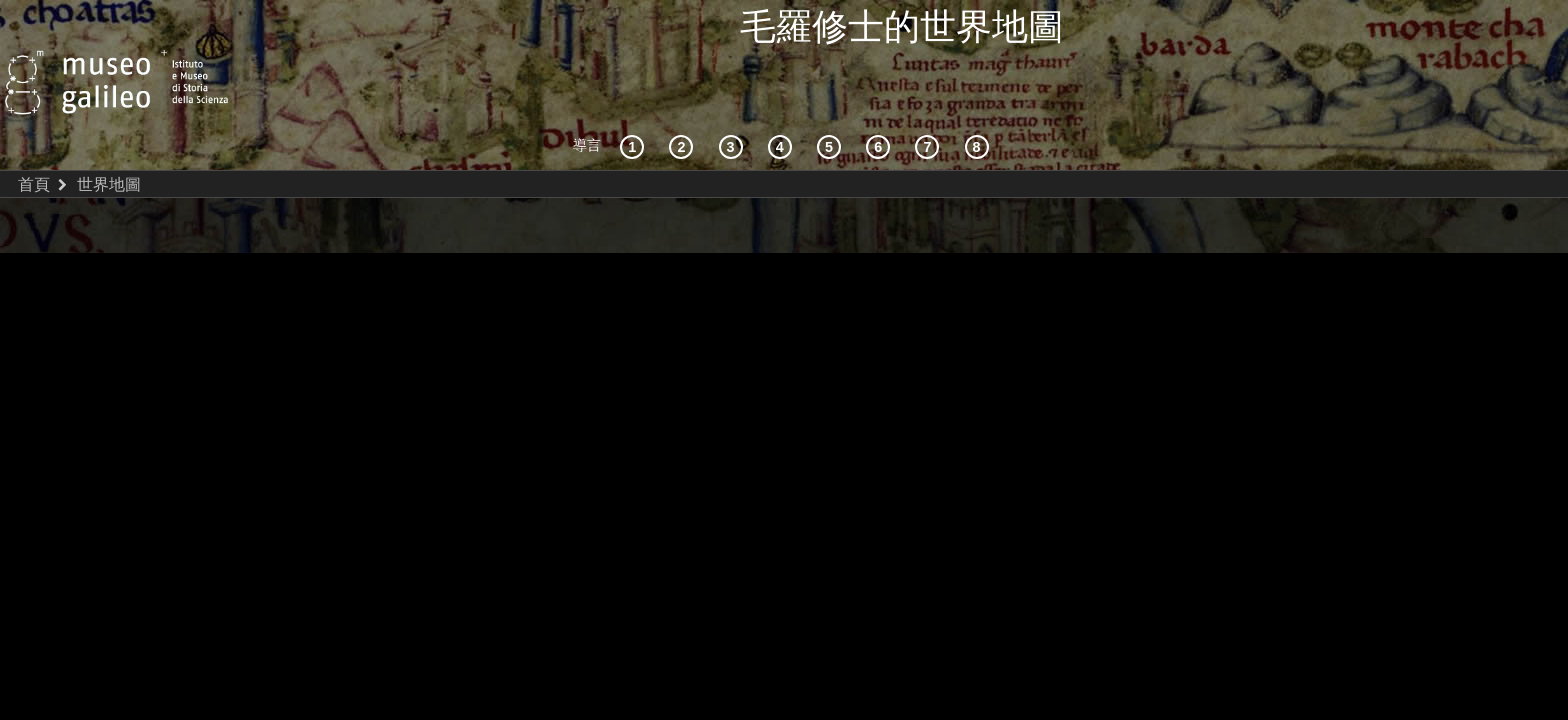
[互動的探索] (684, 101)
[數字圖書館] (980, 101)
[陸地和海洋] (930, 101)
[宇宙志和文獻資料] (734, 101)
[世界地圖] (832, 101)
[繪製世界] (881, 101)
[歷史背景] (635, 101)
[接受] (783, 101)
